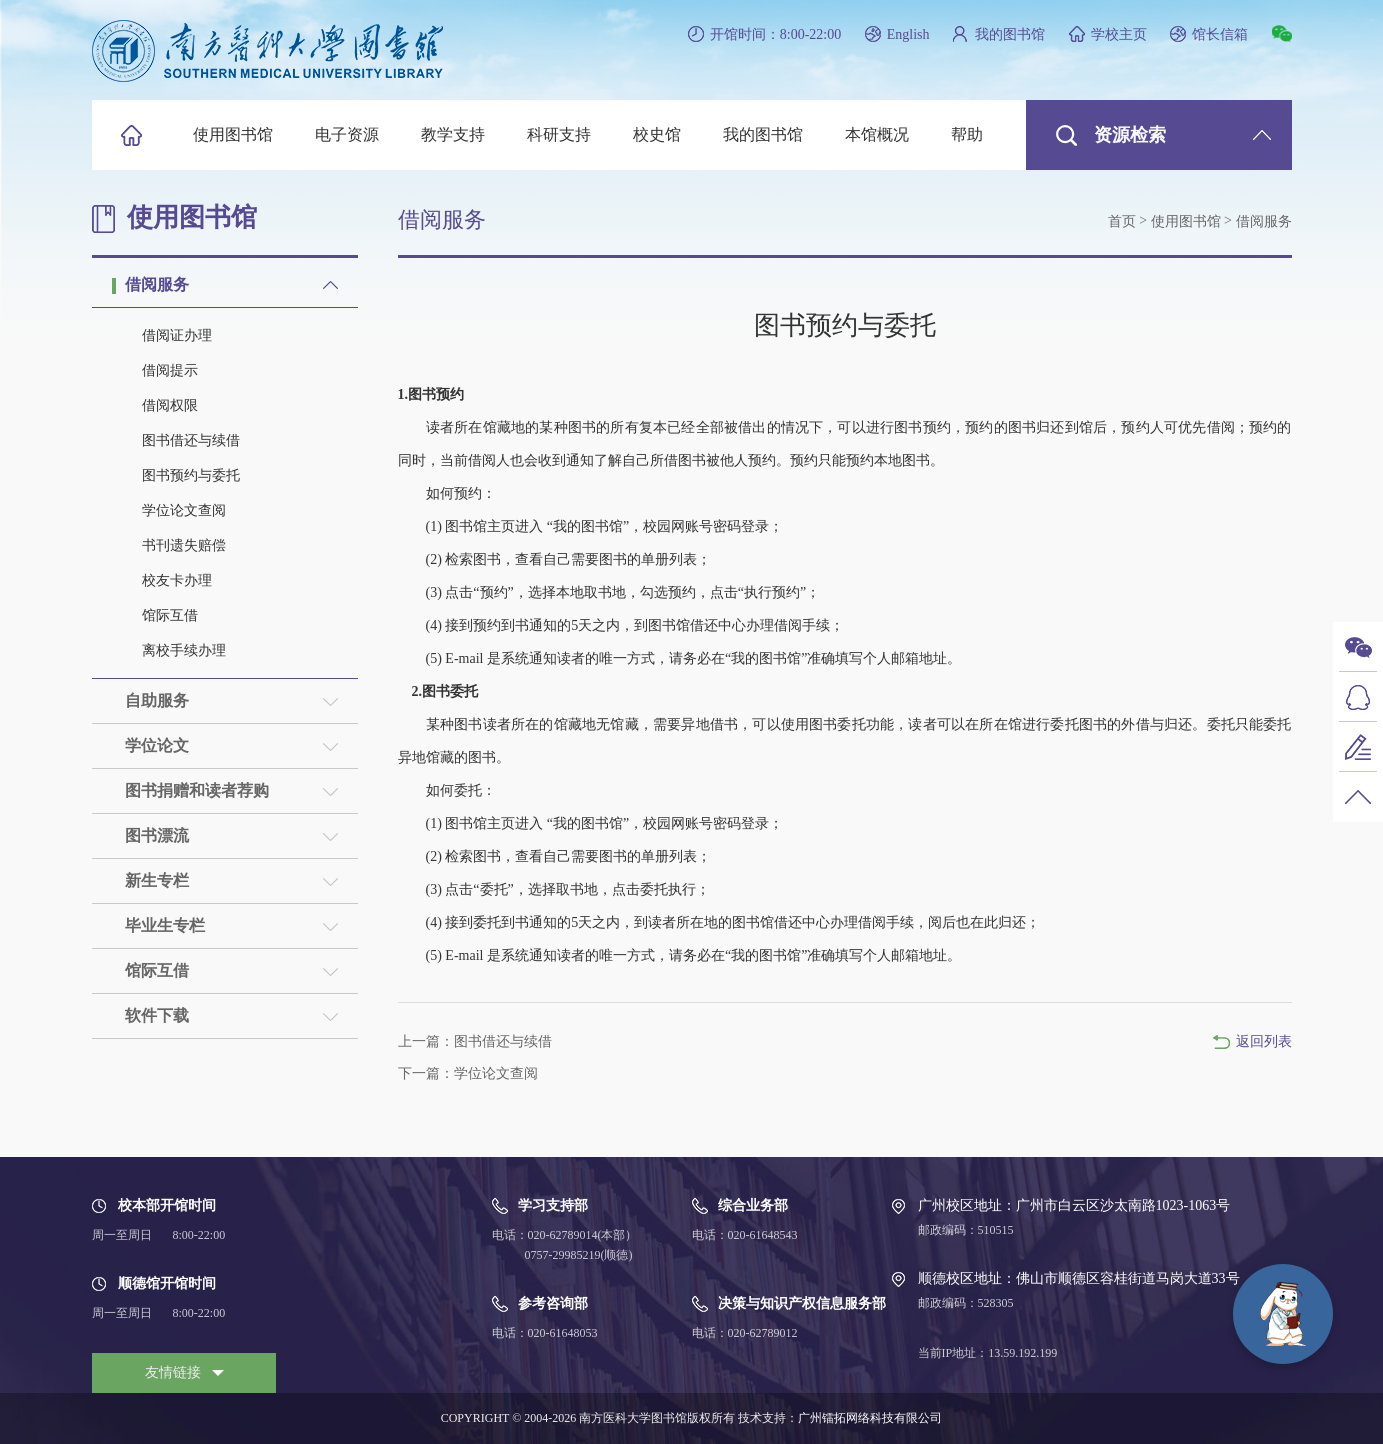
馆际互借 (170, 615)
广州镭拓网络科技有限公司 (870, 1418)
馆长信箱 (1220, 34)
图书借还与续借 (191, 440)
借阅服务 (157, 284)
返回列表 (1264, 1041)
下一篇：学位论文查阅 (468, 1073)
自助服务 (157, 700)
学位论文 (157, 745)
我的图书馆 (1010, 34)
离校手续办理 (184, 650)
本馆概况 (877, 134)
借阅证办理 (177, 335)
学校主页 (1119, 34)
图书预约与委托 (191, 475)
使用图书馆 (233, 134)
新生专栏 (157, 880)
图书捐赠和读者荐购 (197, 790)
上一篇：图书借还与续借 (475, 1041)
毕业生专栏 (165, 925)
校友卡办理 (177, 580)
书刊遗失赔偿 (184, 545)
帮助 (967, 134)
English (908, 34)
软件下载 (157, 1015)
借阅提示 (170, 370)
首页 (1122, 221)
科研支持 (559, 134)
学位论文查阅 (184, 510)
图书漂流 (157, 835)
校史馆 (657, 134)
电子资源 (347, 134)
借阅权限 (170, 405)
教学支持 (453, 134)
